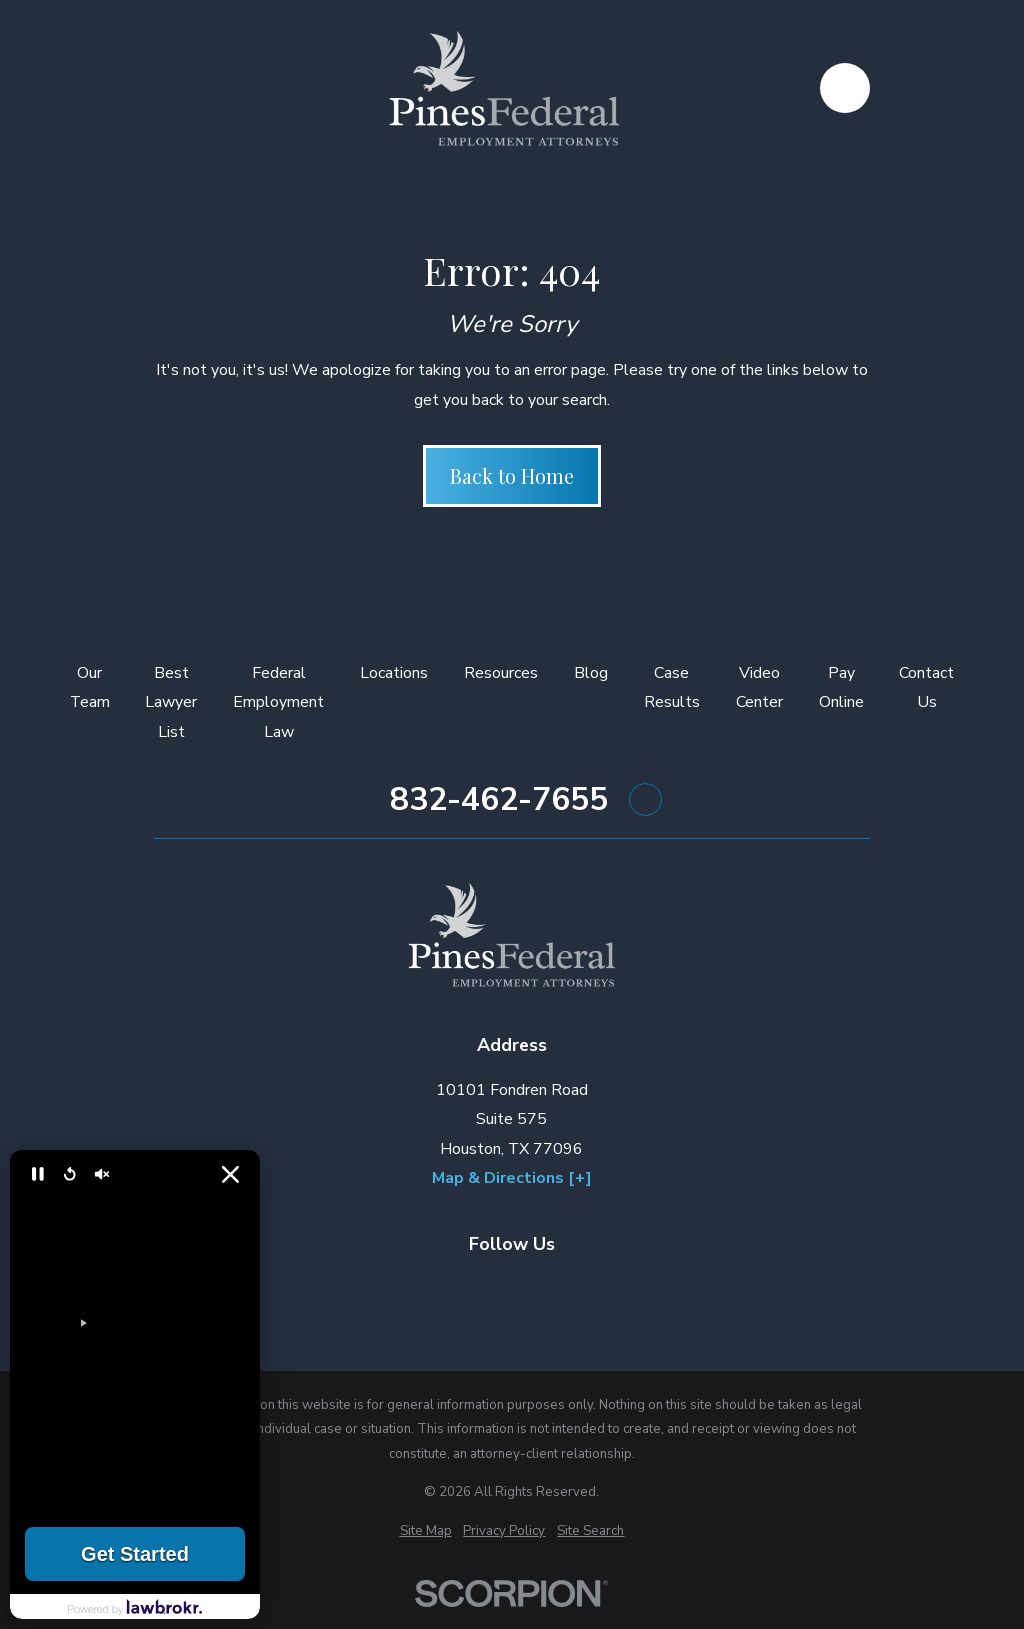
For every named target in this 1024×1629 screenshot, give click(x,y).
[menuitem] (426, 1531)
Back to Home (512, 475)
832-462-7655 (499, 800)
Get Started (135, 1554)
